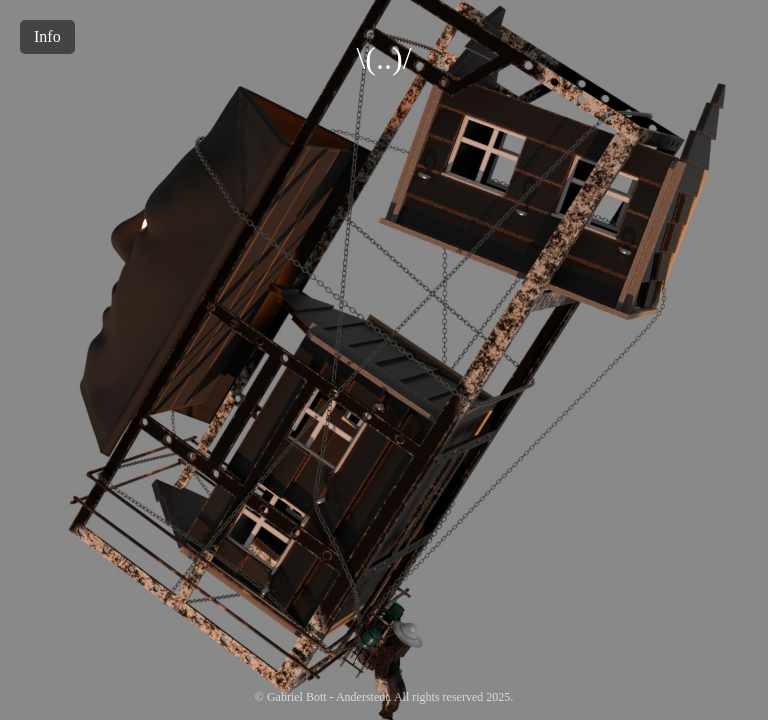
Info (47, 36)
